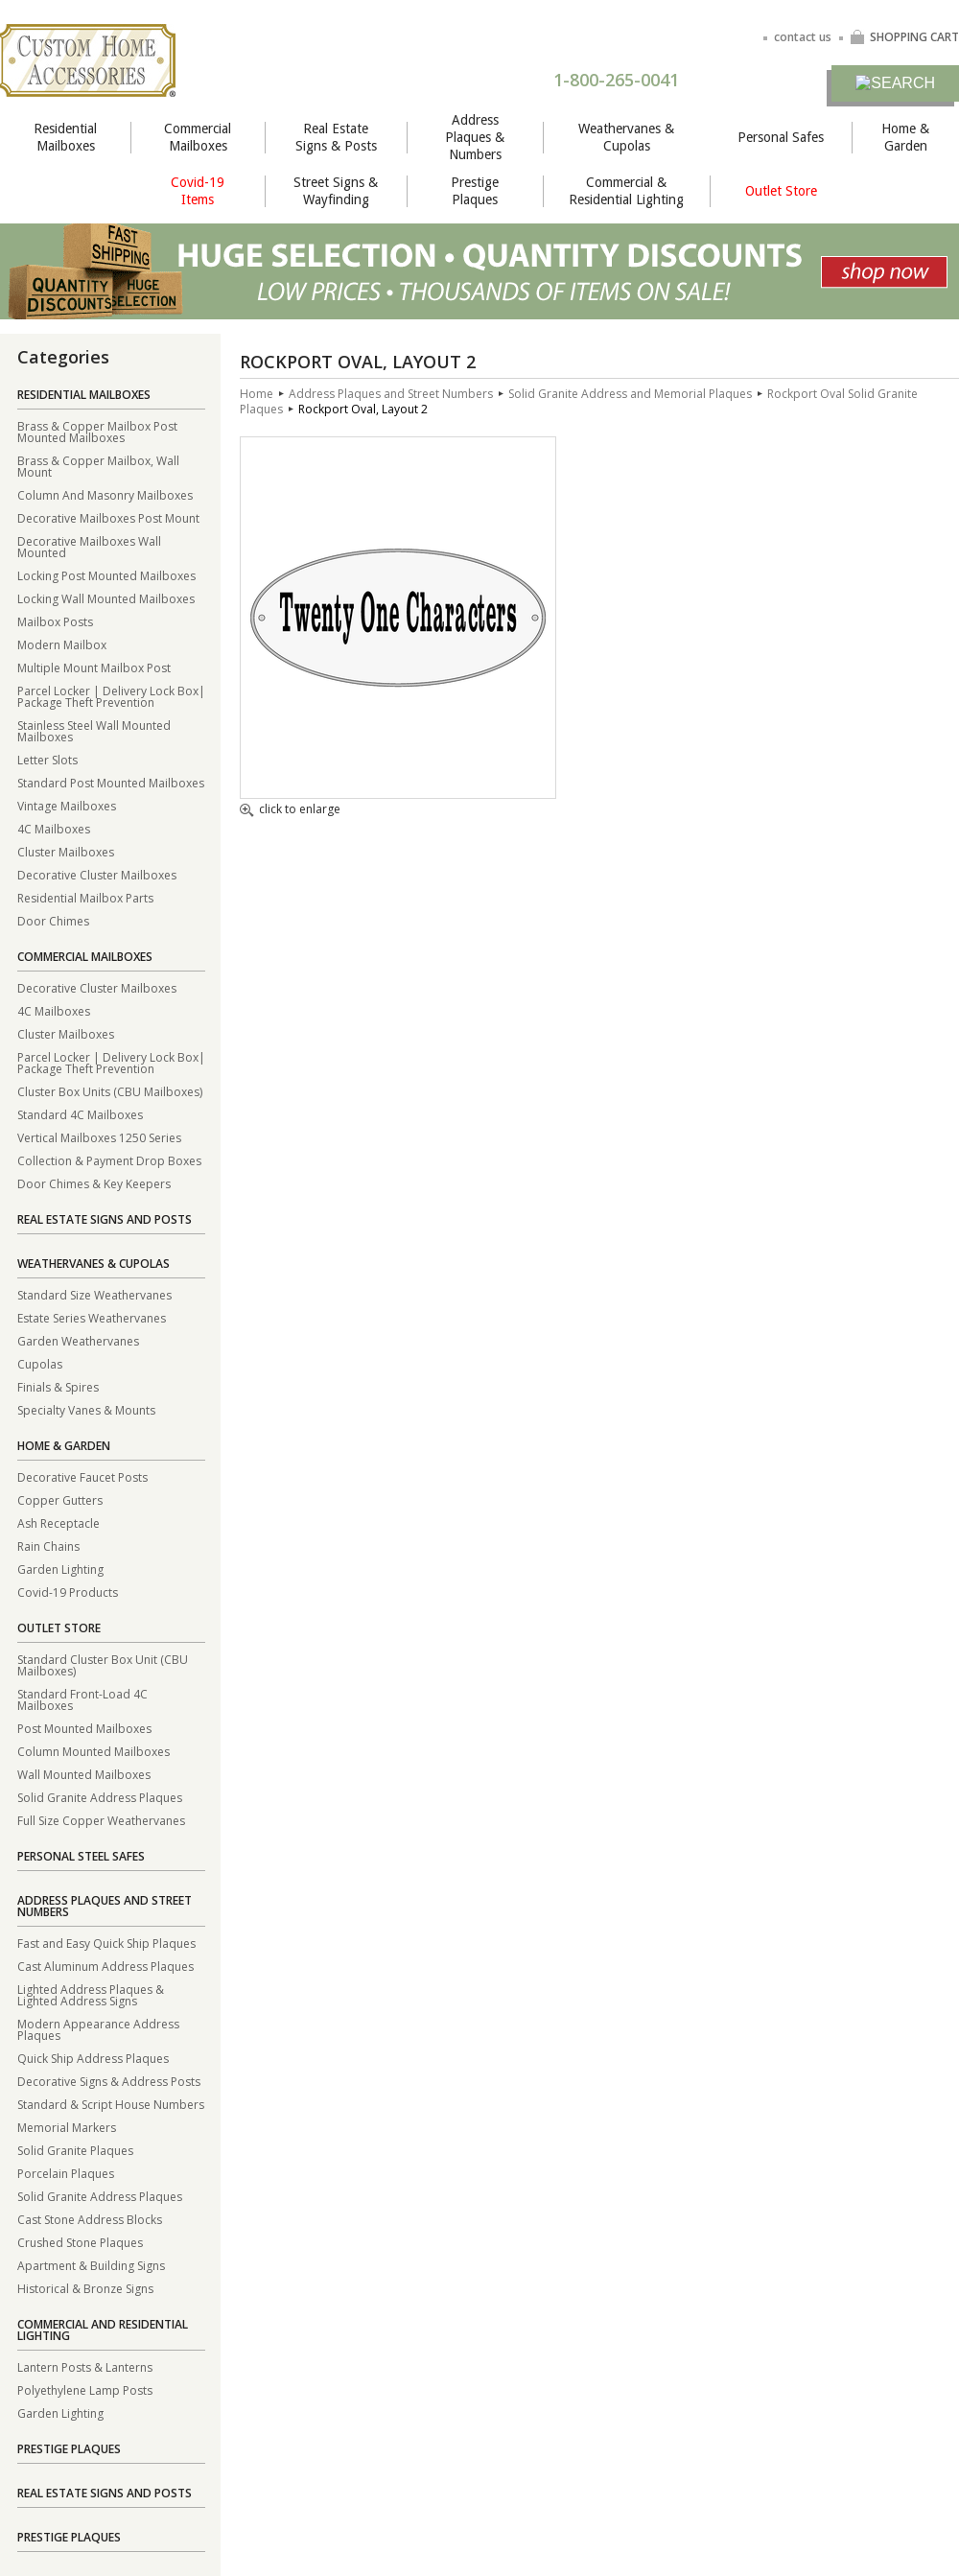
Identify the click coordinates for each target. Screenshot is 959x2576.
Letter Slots (47, 759)
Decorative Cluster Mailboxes (96, 874)
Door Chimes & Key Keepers (94, 1183)
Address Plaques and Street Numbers (104, 1906)
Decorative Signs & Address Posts (108, 2080)
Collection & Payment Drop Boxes (109, 1160)
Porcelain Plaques (65, 2173)
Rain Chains (48, 1545)
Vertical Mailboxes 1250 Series (99, 1137)
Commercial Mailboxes (197, 137)
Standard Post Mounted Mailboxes (110, 782)
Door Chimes (53, 920)
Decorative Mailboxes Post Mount (108, 517)
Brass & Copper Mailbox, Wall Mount (98, 466)
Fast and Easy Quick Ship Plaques (106, 1942)
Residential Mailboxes (65, 137)
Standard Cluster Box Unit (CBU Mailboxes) (102, 1664)
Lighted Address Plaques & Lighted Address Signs (90, 1994)
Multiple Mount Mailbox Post (94, 667)
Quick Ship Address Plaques (93, 2057)
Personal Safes (780, 137)
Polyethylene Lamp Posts (84, 2389)
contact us (802, 37)
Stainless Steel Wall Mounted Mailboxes (94, 730)
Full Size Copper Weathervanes (101, 1820)
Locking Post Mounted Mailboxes (106, 575)
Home (256, 394)
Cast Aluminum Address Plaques (105, 1965)
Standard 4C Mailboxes (80, 1114)
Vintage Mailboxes (66, 805)
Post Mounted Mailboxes (84, 1728)
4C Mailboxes (53, 828)
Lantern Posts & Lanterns (84, 2366)
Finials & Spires (58, 1386)
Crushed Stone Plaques (80, 2242)
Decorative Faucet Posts (82, 1476)
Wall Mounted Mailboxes (84, 1774)
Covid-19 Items (197, 191)
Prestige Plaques (475, 191)
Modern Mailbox (61, 644)
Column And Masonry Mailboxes (105, 494)
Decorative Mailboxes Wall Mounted (89, 546)
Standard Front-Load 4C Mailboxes (82, 1699)
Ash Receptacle (58, 1522)
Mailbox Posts (55, 621)
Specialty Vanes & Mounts (86, 1409)
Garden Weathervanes (78, 1340)
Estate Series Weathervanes (91, 1317)
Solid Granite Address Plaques (99, 1797)
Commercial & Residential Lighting (626, 191)
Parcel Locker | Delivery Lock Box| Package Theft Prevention (111, 696)
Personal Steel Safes (81, 1856)
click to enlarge (290, 810)
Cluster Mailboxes (65, 851)
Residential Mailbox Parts (85, 897)
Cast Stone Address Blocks (89, 2219)
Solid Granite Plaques (75, 2150)
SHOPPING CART (904, 37)
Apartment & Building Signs (91, 2265)
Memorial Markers (66, 2126)
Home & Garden (905, 137)
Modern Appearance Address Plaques (98, 2029)
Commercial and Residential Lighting (102, 2330)
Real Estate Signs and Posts (104, 1219)
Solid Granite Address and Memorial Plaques (630, 394)
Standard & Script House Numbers (110, 2103)
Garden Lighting (60, 1568)
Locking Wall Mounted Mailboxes (106, 598)
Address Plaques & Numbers (474, 137)
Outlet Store (781, 191)
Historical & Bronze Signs (85, 2288)
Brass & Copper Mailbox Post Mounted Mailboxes (97, 431)
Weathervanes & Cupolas (626, 137)
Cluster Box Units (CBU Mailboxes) (109, 1091)
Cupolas (39, 1363)
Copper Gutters (60, 1499)
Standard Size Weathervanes (94, 1294)
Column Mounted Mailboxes (93, 1751)
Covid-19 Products (67, 1591)
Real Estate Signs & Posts (336, 137)
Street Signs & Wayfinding (335, 191)
